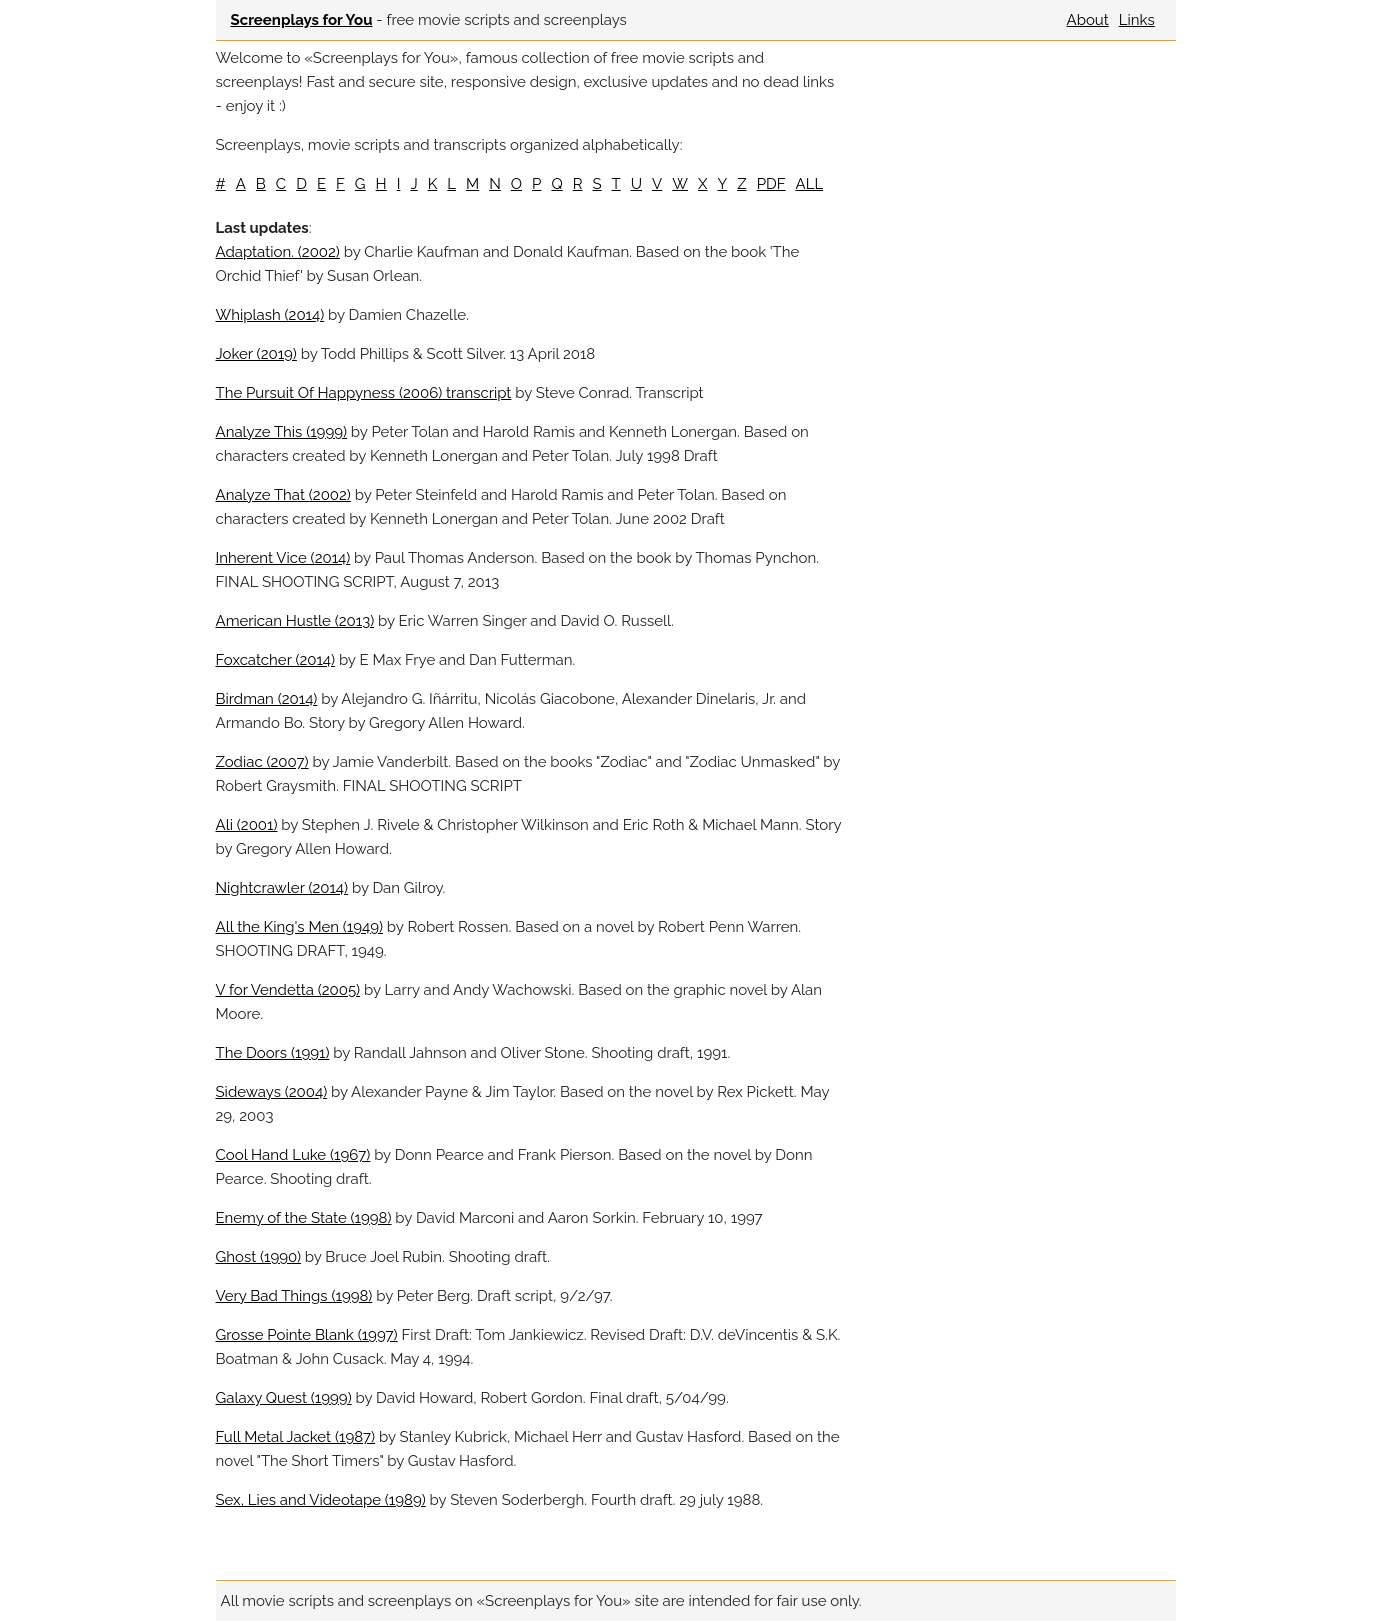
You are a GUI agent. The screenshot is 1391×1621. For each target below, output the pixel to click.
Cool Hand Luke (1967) (293, 1155)
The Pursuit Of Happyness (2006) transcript (364, 393)
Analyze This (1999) (282, 432)
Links (1137, 20)
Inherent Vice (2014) (283, 558)
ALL (810, 184)
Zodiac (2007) (262, 762)
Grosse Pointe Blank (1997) (307, 1335)
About (1088, 20)
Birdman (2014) (267, 699)
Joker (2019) (256, 354)
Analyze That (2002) (283, 495)
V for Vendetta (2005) (288, 990)
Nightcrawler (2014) (282, 888)
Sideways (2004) (272, 1092)
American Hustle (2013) (295, 621)
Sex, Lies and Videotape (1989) (321, 1500)
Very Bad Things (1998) (294, 1296)
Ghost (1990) (258, 1257)
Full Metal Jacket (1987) (296, 1437)
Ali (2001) (247, 825)
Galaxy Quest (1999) (284, 1398)
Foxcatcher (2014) (276, 660)
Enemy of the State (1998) (304, 1218)
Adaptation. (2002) (278, 252)
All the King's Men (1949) (300, 927)
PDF (771, 184)
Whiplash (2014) (270, 315)
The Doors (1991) (273, 1053)
